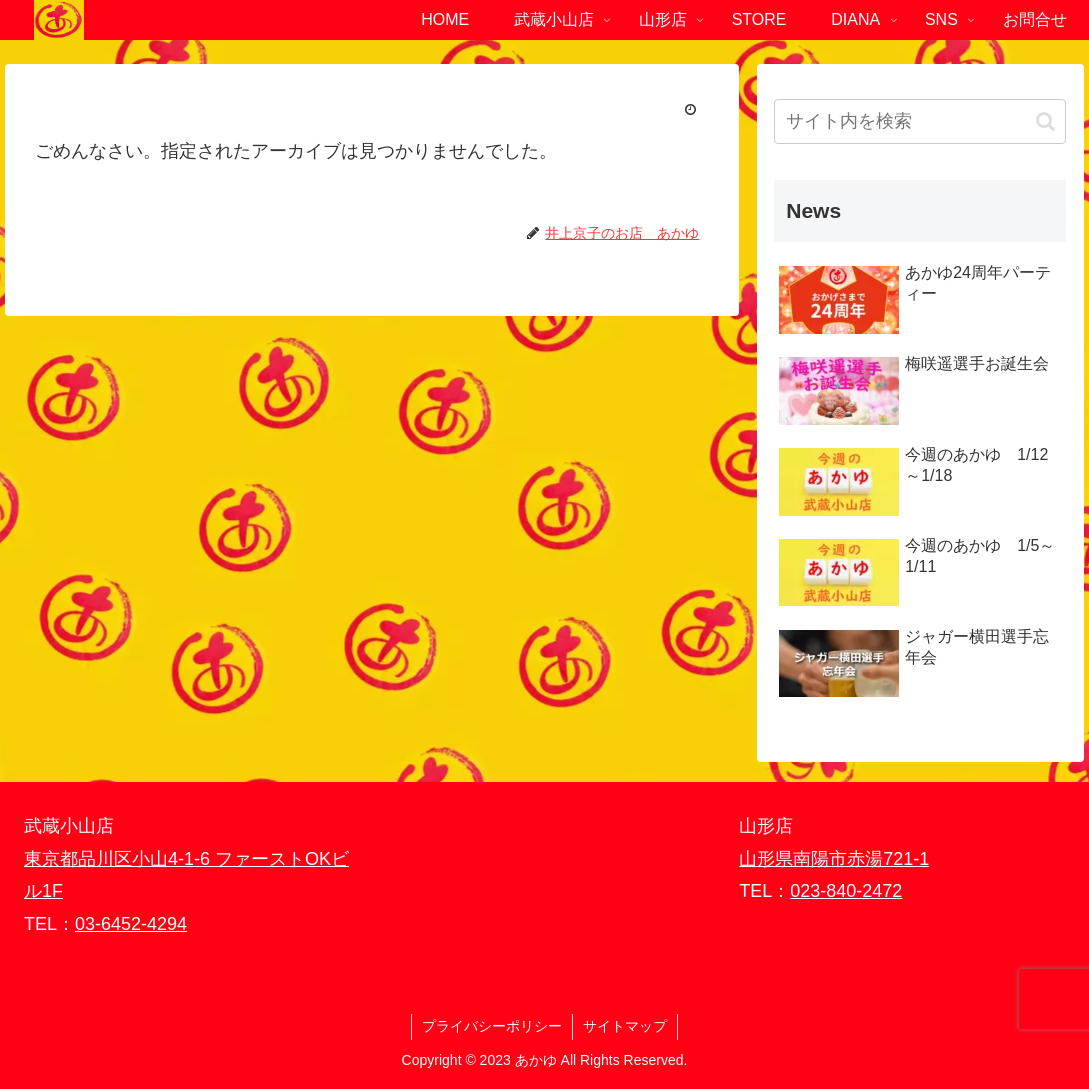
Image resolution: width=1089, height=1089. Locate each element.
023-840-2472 (846, 891)
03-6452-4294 (131, 924)
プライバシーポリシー (492, 1026)
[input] (920, 121)
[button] (1045, 121)
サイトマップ (625, 1026)
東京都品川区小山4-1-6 (119, 859)
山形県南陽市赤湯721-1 (834, 859)
